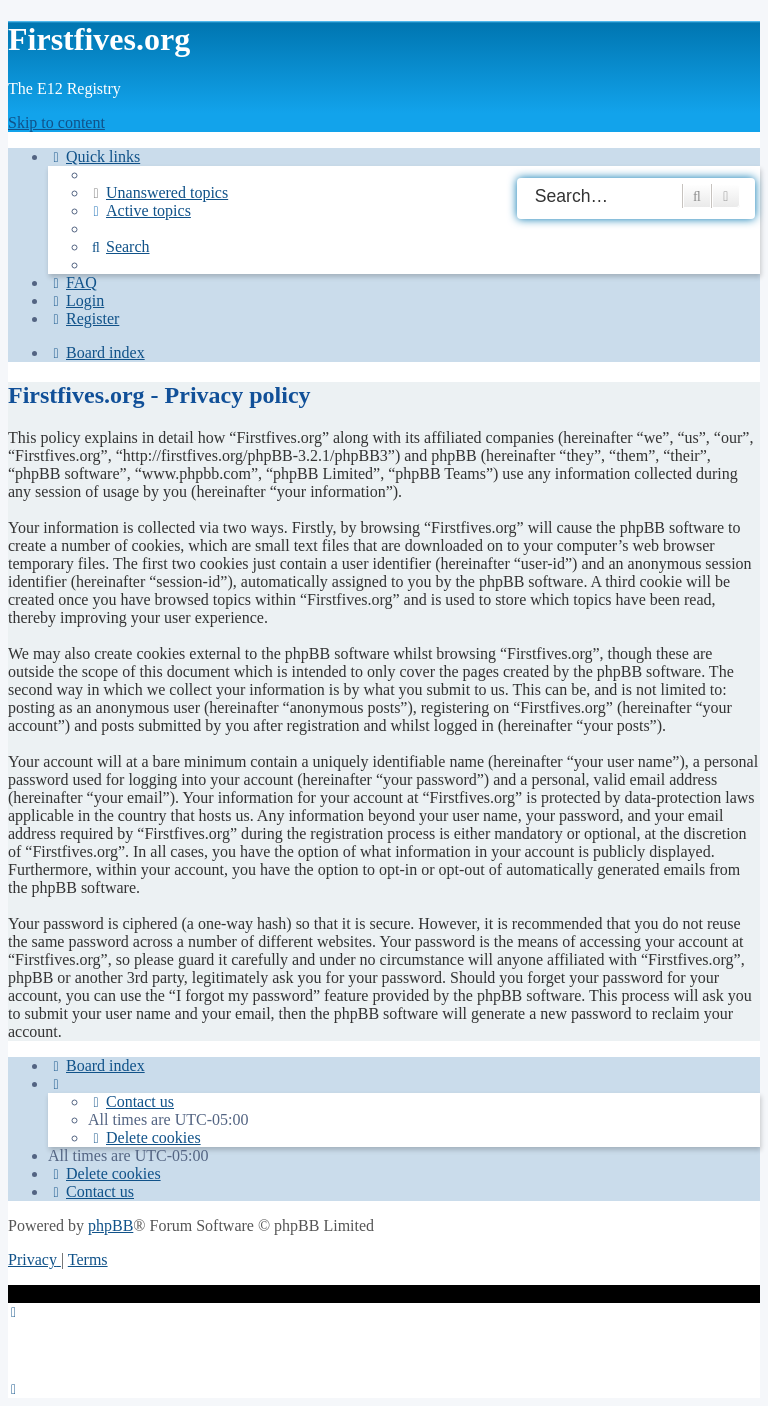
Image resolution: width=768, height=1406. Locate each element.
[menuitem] (158, 192)
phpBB (110, 1225)
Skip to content (56, 122)
